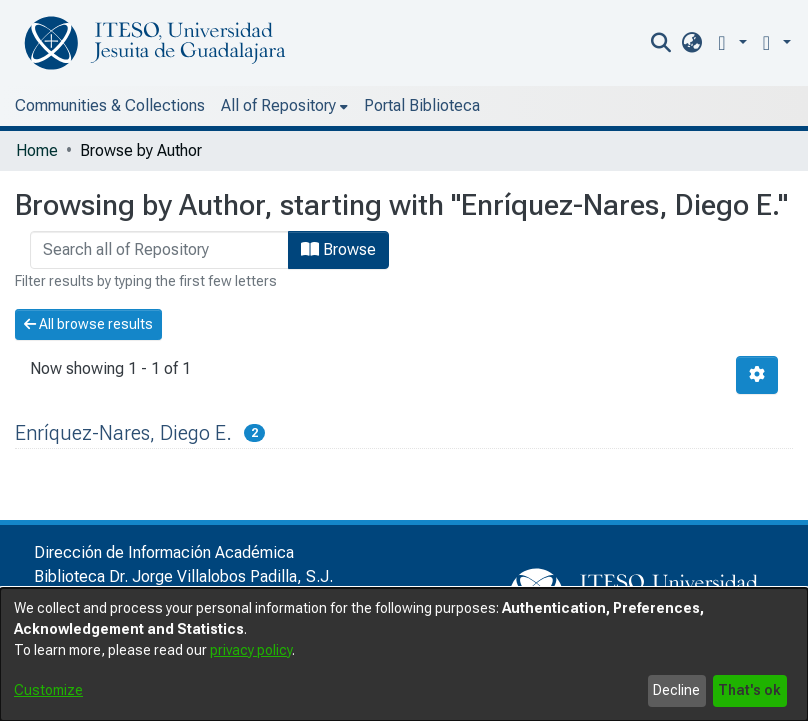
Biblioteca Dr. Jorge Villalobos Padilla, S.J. (183, 576)
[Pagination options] (757, 375)
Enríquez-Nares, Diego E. (123, 433)
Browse (338, 249)
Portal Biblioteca (422, 105)
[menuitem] (691, 43)
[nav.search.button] (661, 43)
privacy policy (251, 650)
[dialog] (404, 654)
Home (37, 150)
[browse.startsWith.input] (159, 250)
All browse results (88, 324)
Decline (676, 690)
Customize (48, 690)
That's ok (749, 690)
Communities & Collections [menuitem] (110, 105)
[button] (728, 42)
